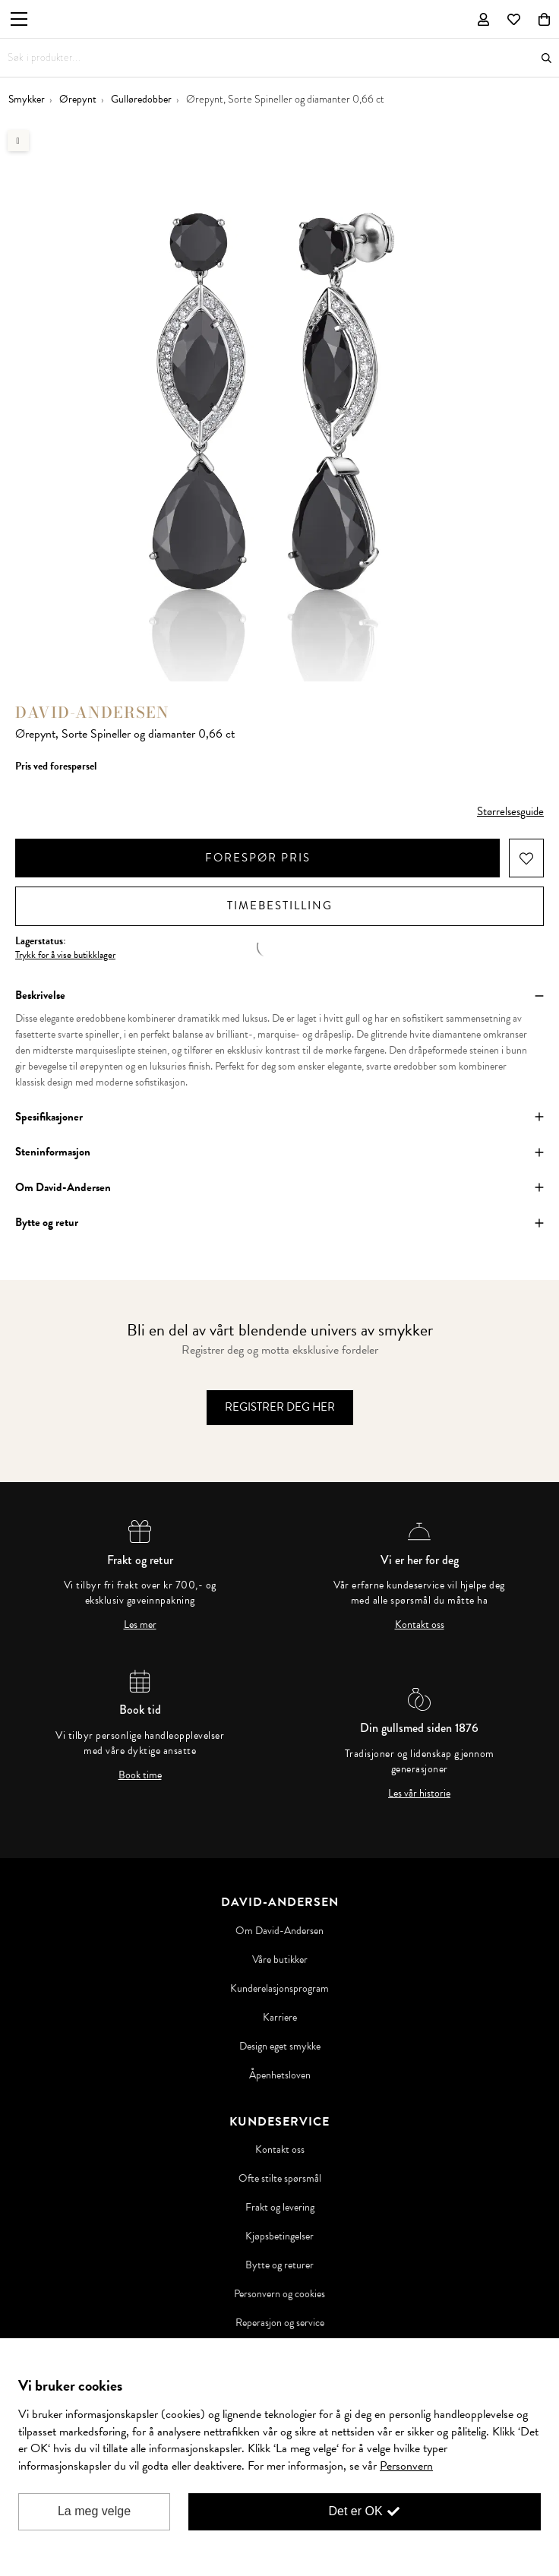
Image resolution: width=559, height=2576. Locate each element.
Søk (546, 58)
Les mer (140, 1625)
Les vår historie (419, 1793)
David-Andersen (92, 712)
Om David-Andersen (279, 1931)
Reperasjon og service (279, 2323)
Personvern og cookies (279, 2294)
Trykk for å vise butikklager (65, 955)
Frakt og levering (279, 2207)
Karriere (280, 2017)
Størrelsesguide (510, 811)
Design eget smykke (280, 2046)
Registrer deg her (280, 1407)
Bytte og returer (279, 2265)
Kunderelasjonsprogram (279, 1988)
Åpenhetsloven (280, 2075)
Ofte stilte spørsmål (279, 2178)
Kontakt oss (419, 1625)
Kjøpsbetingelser (279, 2236)
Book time (140, 1775)
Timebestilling (280, 905)
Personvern (406, 2466)
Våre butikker (280, 1960)
